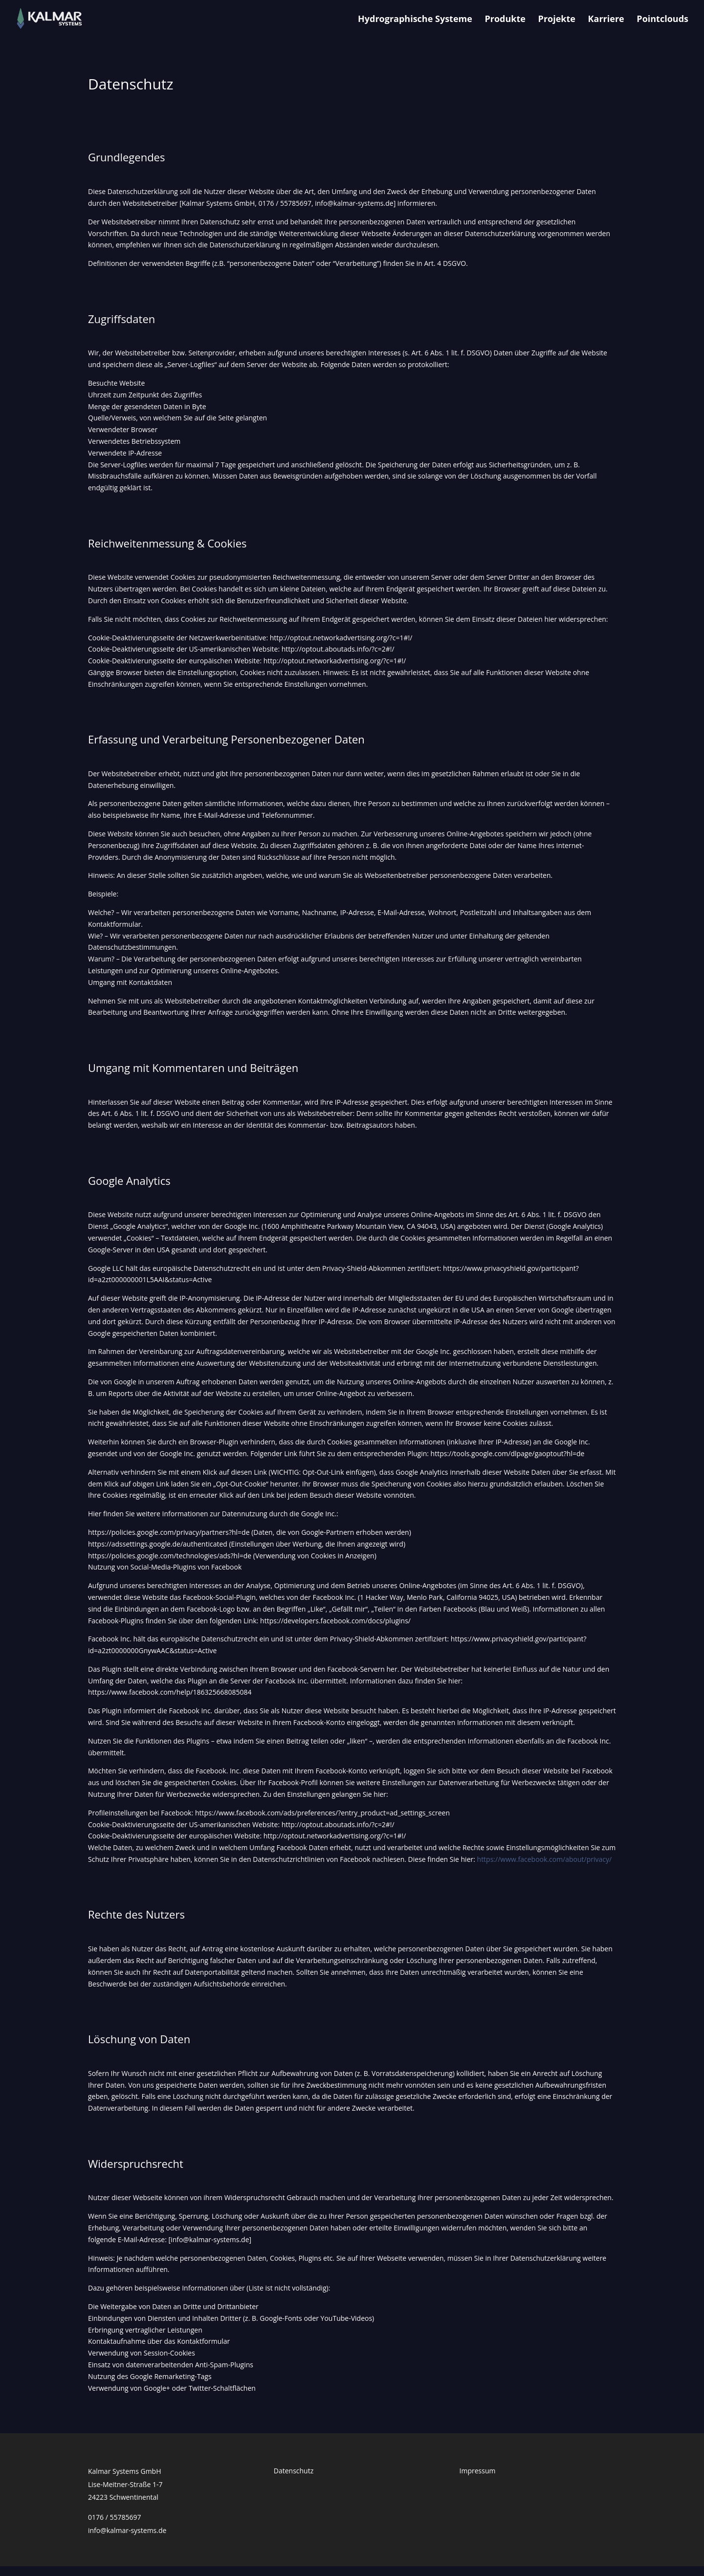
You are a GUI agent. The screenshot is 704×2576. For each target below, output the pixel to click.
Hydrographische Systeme (415, 19)
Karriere (606, 19)
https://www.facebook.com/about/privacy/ (544, 1859)
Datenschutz (293, 2470)
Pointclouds (662, 19)
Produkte (505, 19)
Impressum (478, 2470)
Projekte (556, 19)
